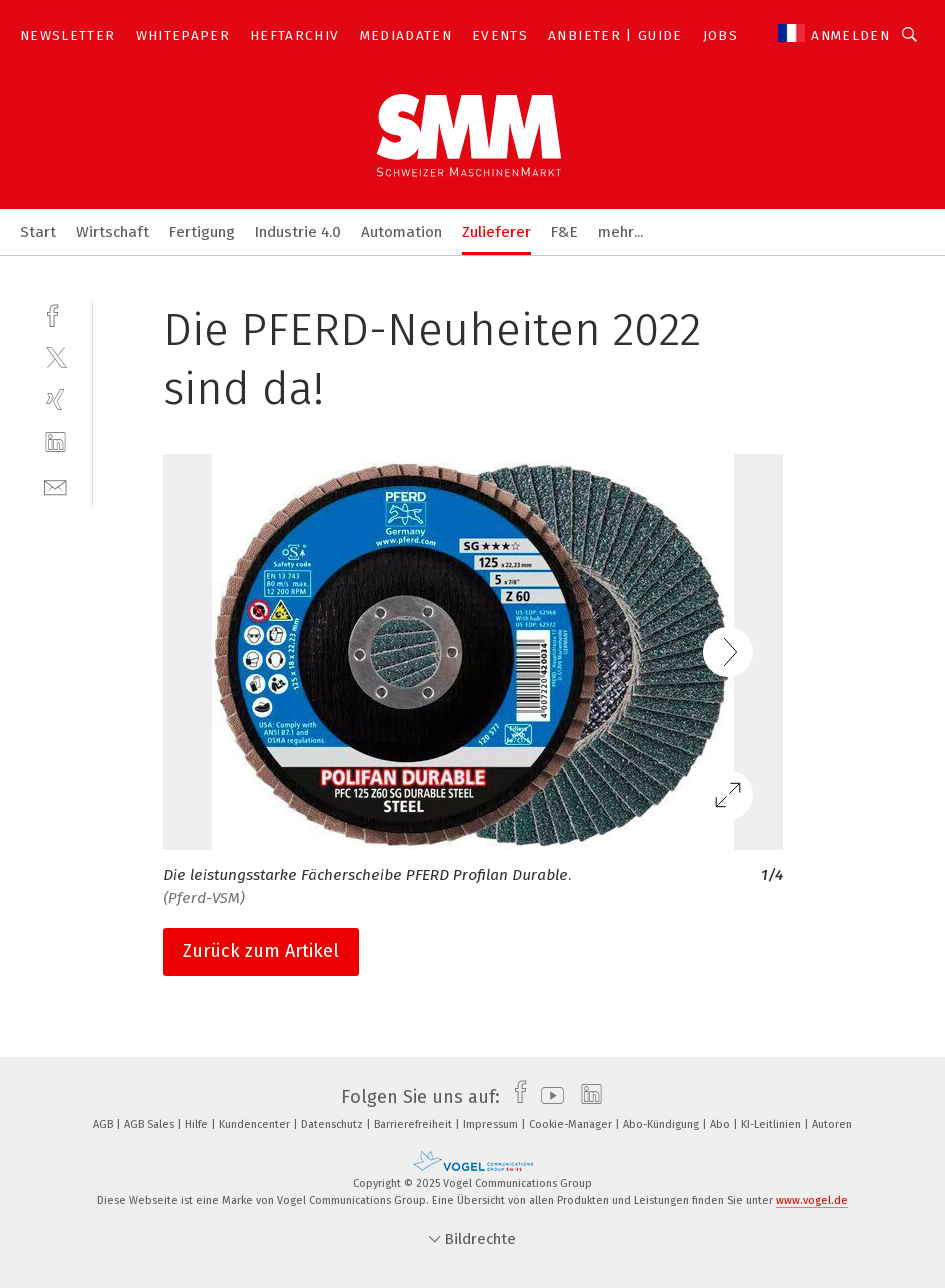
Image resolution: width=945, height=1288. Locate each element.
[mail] (55, 485)
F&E (564, 232)
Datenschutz (333, 1124)
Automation (401, 232)
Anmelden (850, 35)
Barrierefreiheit (414, 1124)
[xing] (55, 399)
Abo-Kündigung (662, 1124)
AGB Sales (150, 1124)
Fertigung (202, 232)
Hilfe (198, 1124)
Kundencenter (256, 1124)
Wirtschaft (112, 232)
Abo (721, 1124)
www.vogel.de (812, 1200)
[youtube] (547, 1097)
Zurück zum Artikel (261, 951)
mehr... (620, 232)
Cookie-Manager (572, 1124)
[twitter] (55, 356)
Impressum (492, 1124)
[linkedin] (55, 442)
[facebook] (55, 313)
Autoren (832, 1124)
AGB (104, 1124)
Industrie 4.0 (298, 232)
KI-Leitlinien (772, 1124)
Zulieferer (496, 232)
